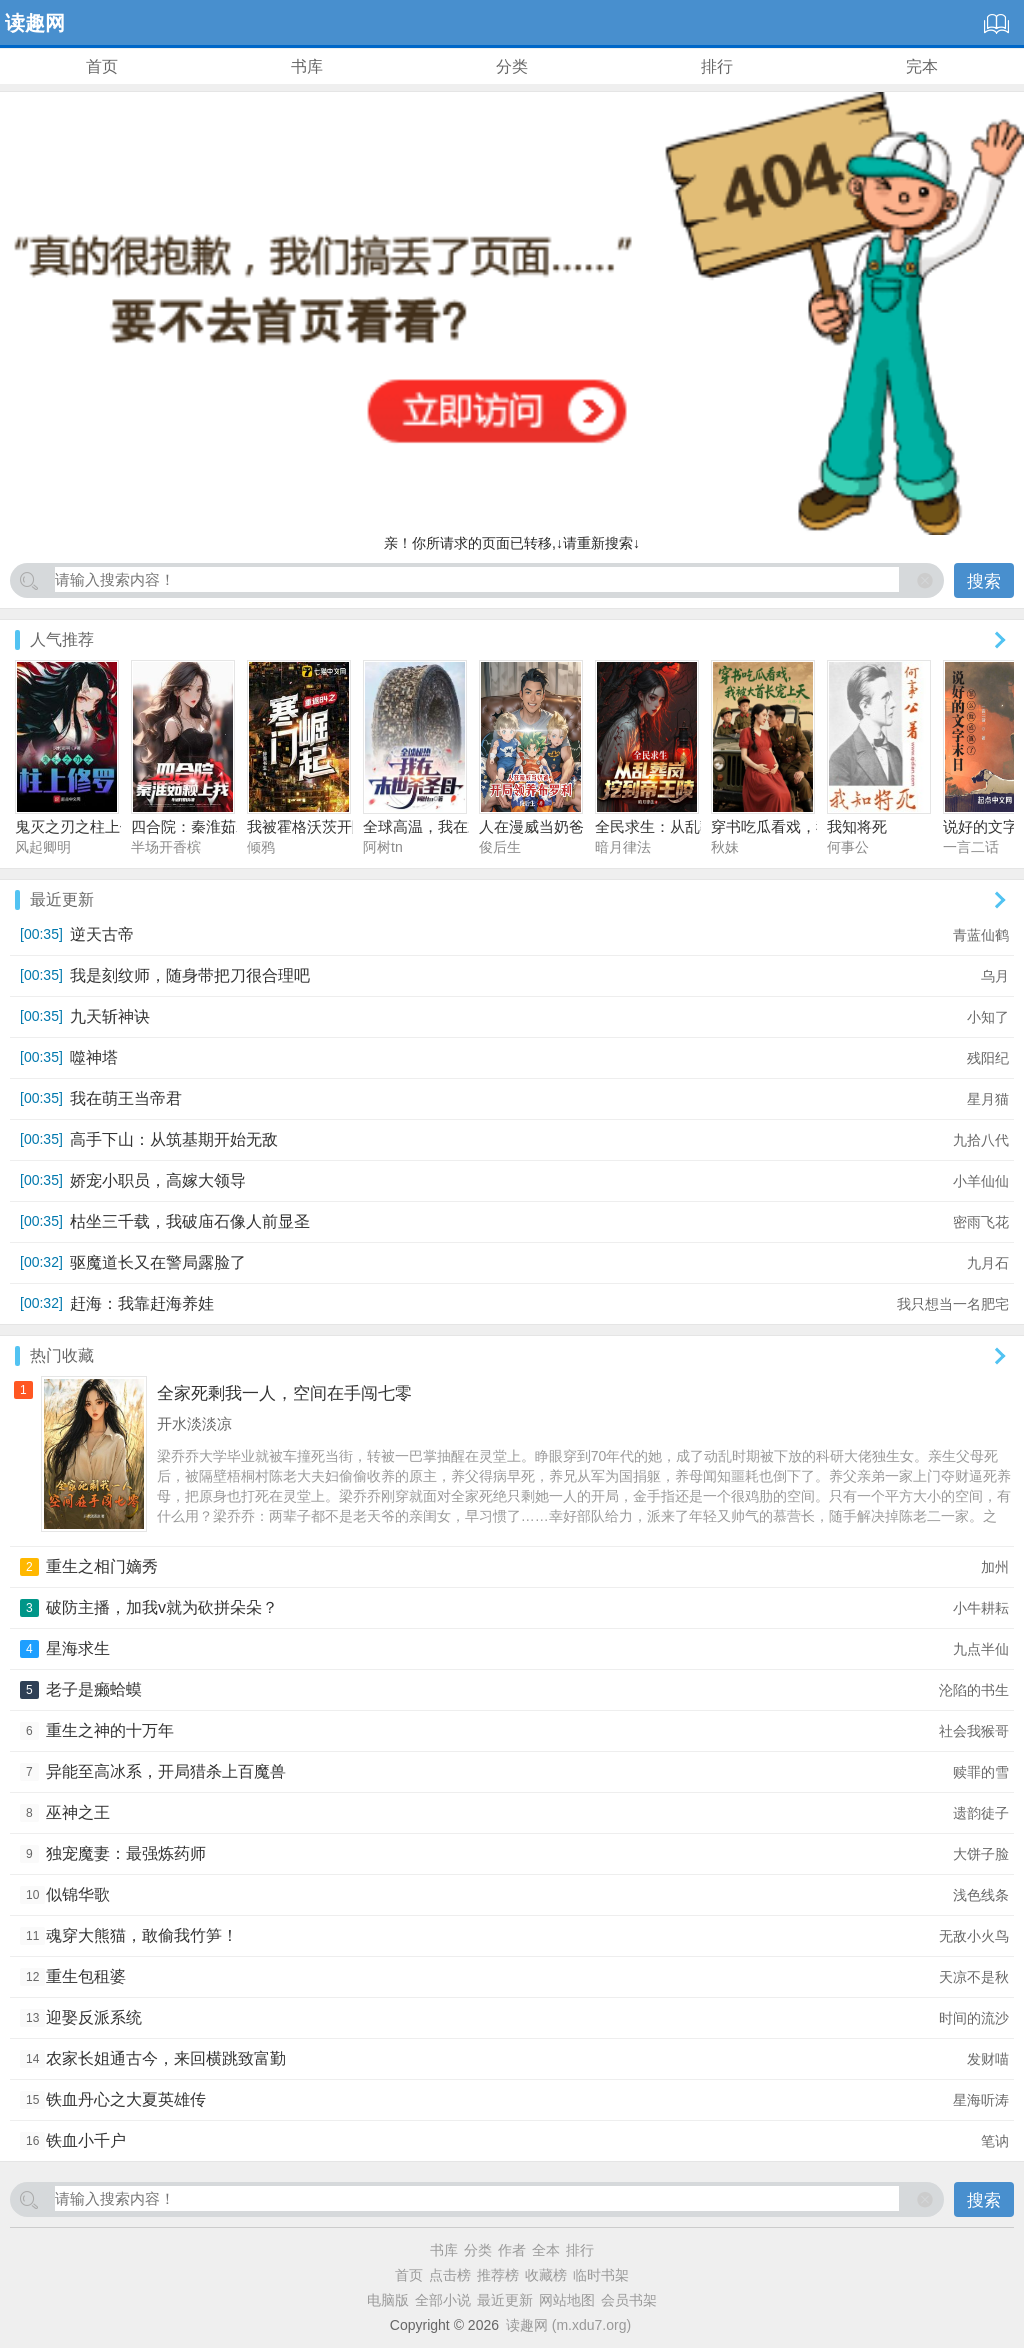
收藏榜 (546, 2275)
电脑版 (388, 2300)
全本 (546, 2250)
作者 (512, 2250)
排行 (717, 66)
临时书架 (601, 2275)
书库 (307, 66)
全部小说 (443, 2300)
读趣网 (35, 23)
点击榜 (450, 2275)
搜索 (984, 581)
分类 (512, 66)
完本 (922, 66)
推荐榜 (498, 2275)
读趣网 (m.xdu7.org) (568, 2325)
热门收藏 (62, 1355)
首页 (102, 66)
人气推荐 (62, 639)
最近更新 (62, 899)
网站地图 (567, 2300)
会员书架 (629, 2300)
